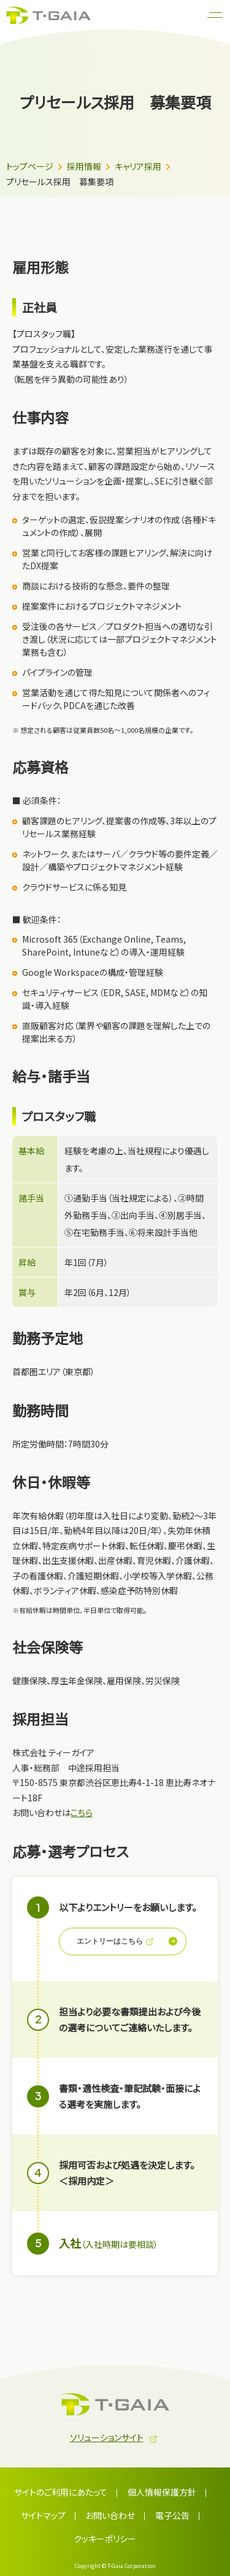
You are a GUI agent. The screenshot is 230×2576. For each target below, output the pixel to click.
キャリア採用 (138, 166)
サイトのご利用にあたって (60, 2492)
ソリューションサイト (107, 2437)
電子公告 (172, 2515)
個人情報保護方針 (162, 2492)
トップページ (29, 166)
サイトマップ (43, 2515)
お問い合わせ (110, 2515)
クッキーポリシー (105, 2538)
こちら (82, 1812)
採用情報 (84, 166)
